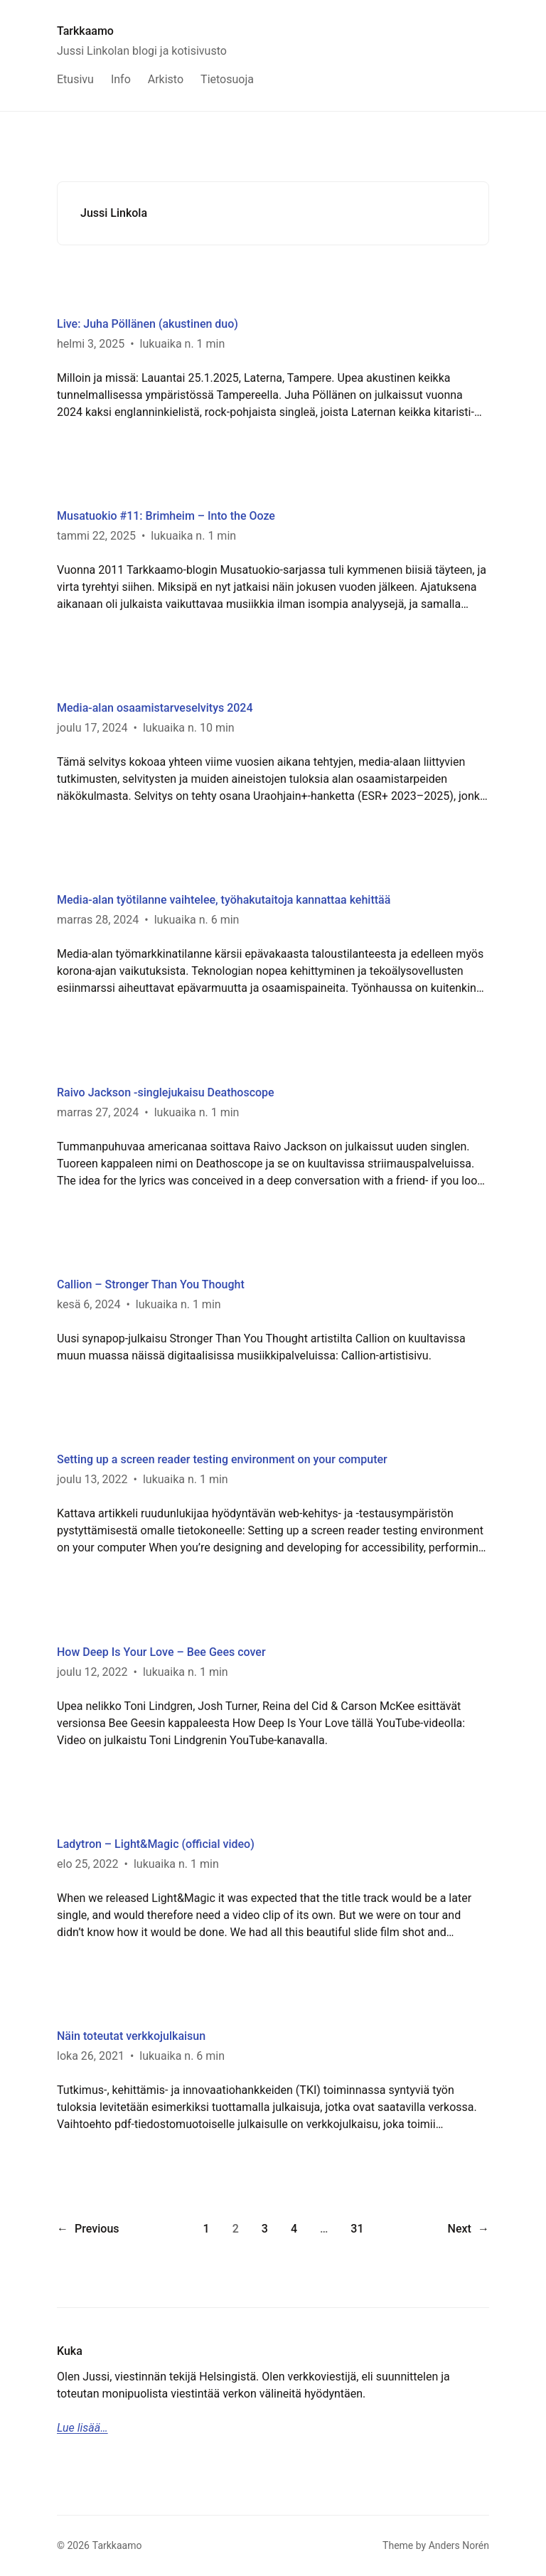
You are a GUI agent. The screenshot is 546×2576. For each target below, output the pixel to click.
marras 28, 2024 (98, 919)
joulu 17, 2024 (92, 727)
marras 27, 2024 (98, 1112)
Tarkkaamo (85, 31)
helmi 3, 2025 (90, 344)
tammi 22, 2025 (96, 536)
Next (468, 2229)
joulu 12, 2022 (92, 1672)
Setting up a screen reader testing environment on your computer (222, 1459)
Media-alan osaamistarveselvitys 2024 (155, 708)
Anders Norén (459, 2545)
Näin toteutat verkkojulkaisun (131, 2036)
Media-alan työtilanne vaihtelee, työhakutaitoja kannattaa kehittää (223, 900)
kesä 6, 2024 (88, 1304)
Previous (88, 2229)
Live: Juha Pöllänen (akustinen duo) (147, 324)
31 (356, 2228)
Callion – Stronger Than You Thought (151, 1284)
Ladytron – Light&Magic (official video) (156, 1844)
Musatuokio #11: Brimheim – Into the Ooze (166, 516)
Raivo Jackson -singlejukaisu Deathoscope (165, 1092)
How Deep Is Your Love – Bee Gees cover (161, 1652)
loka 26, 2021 (90, 2056)
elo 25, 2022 (88, 1864)
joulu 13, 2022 (92, 1479)
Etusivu (75, 79)
